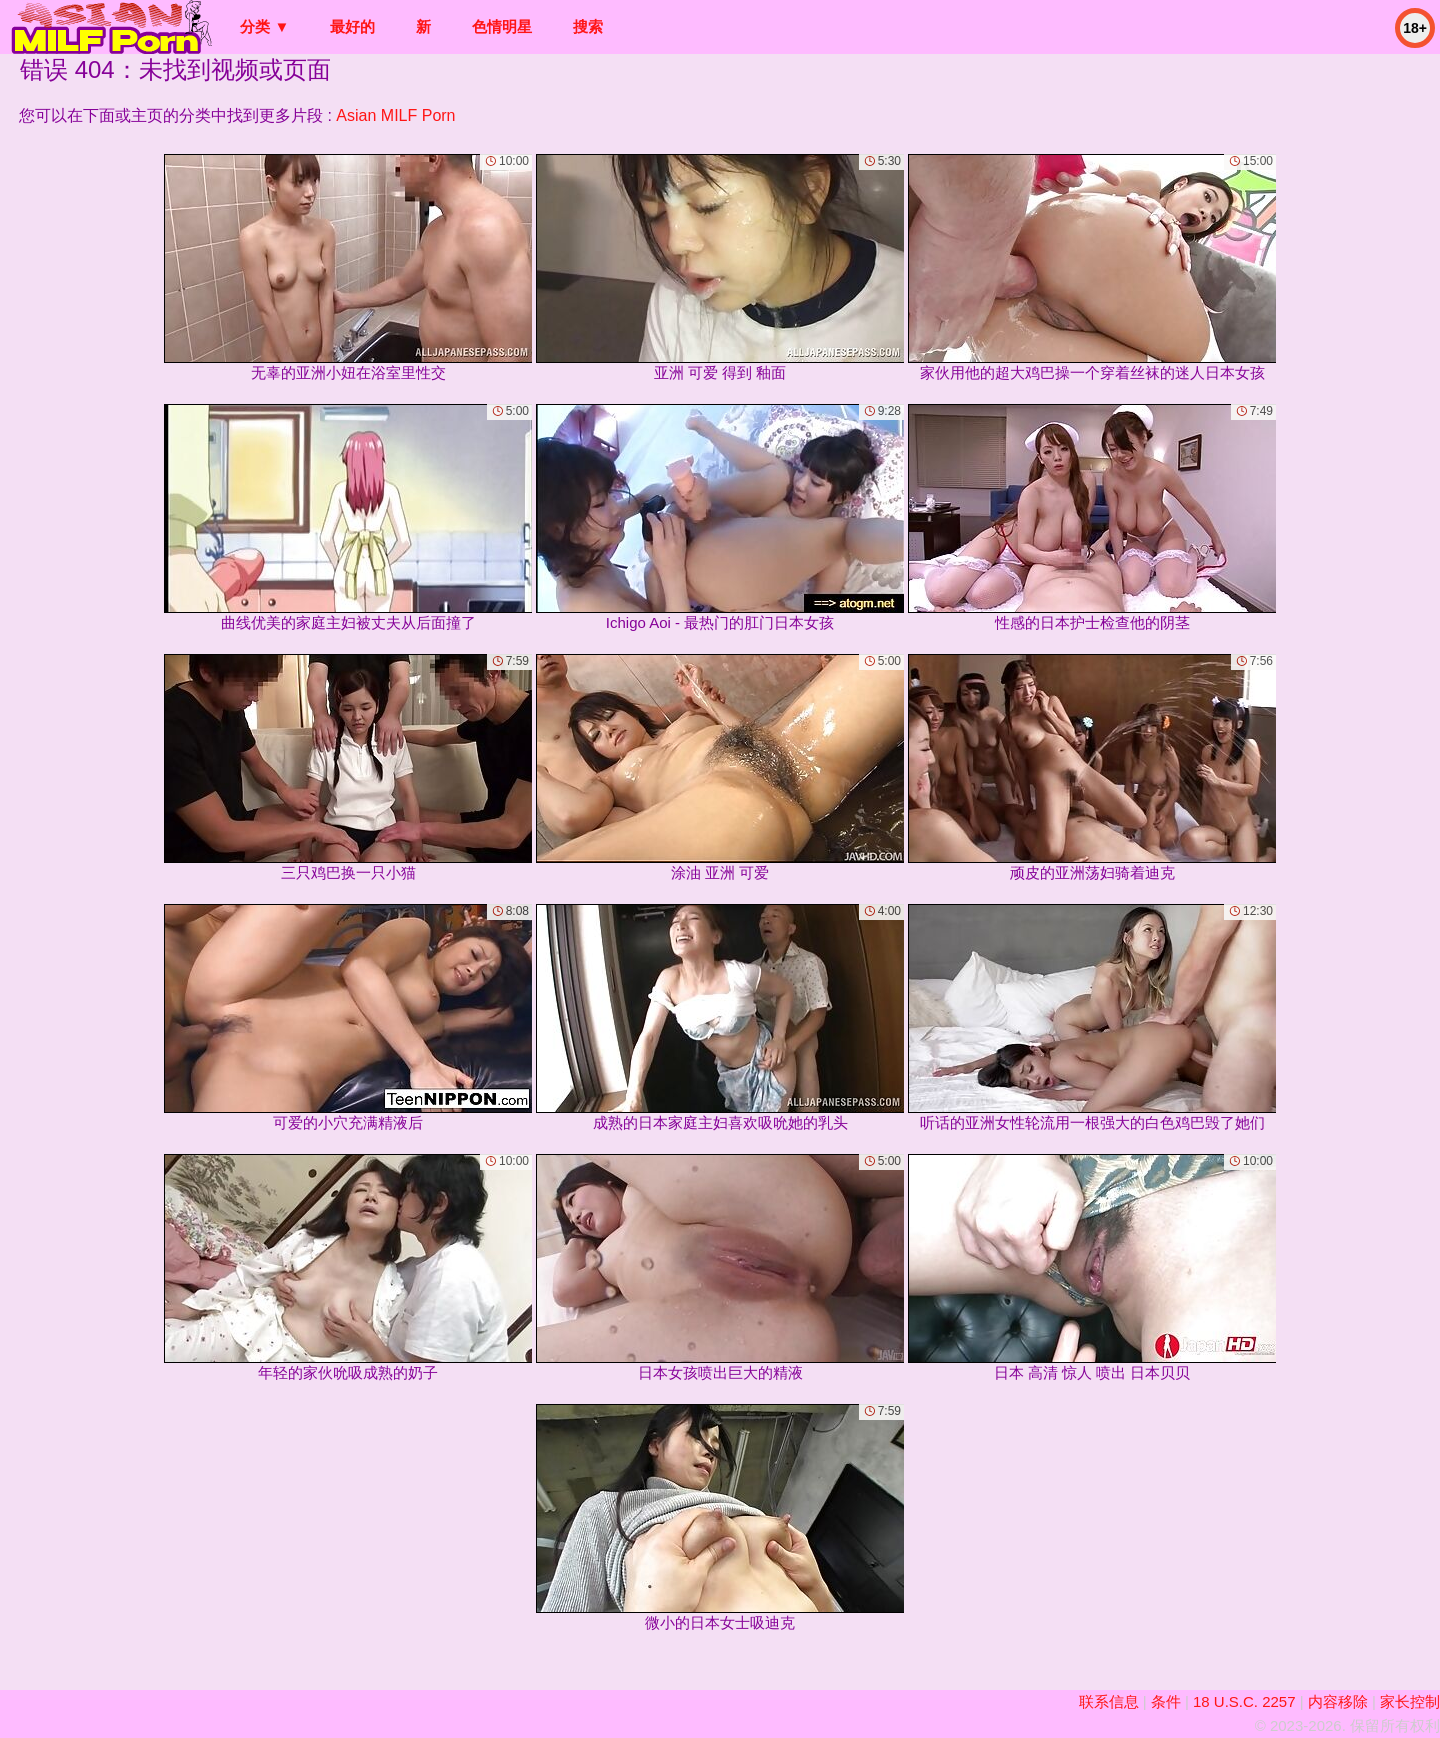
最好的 (352, 26)
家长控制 (1410, 1701)
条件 (1166, 1701)
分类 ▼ (264, 26)
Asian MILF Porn (395, 115)
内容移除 (1338, 1701)
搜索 (588, 26)
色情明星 (502, 26)
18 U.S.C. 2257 (1244, 1701)
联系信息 (1109, 1701)
